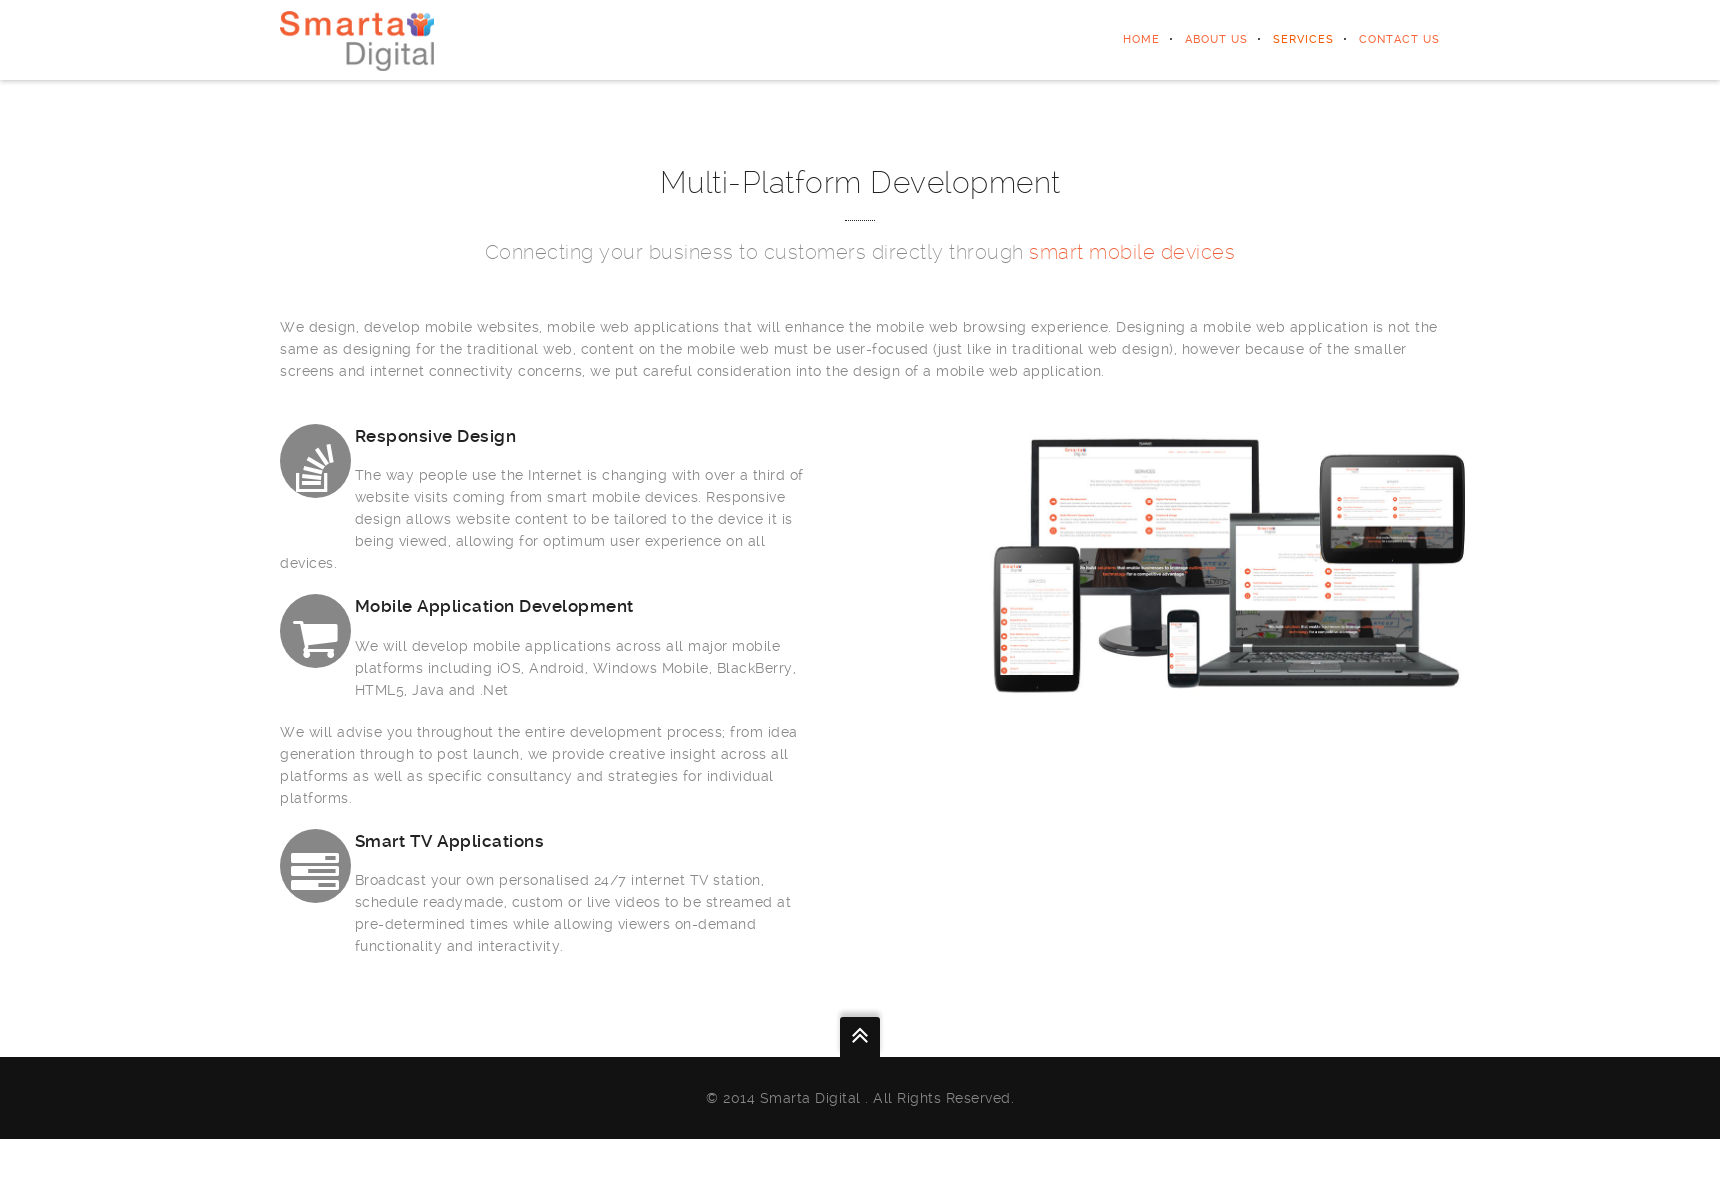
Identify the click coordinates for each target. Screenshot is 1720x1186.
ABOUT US (1216, 39)
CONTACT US (1399, 39)
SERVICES (1303, 39)
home (1141, 39)
